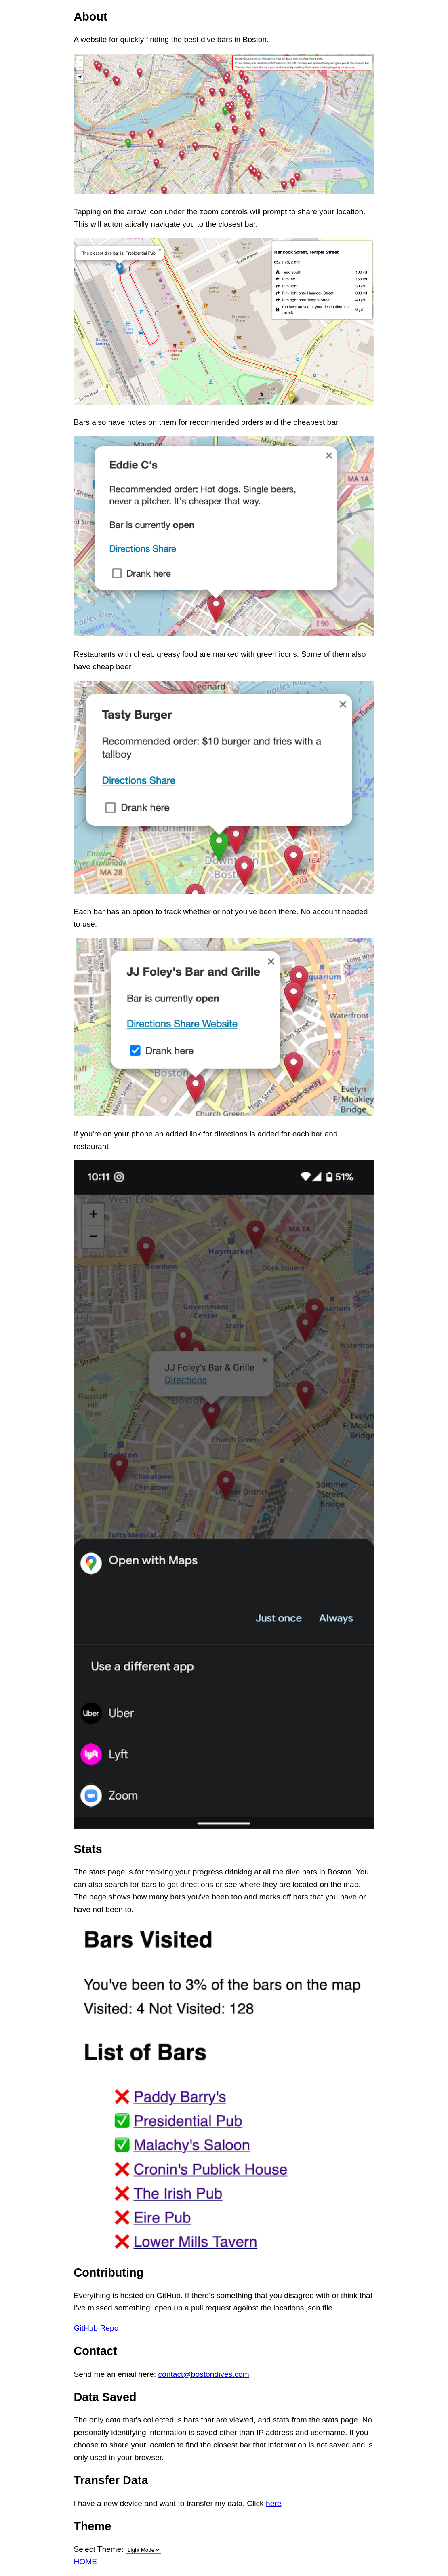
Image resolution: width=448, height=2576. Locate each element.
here (273, 2503)
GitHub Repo (96, 2328)
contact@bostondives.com (203, 2374)
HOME (85, 2561)
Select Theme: (98, 2549)
